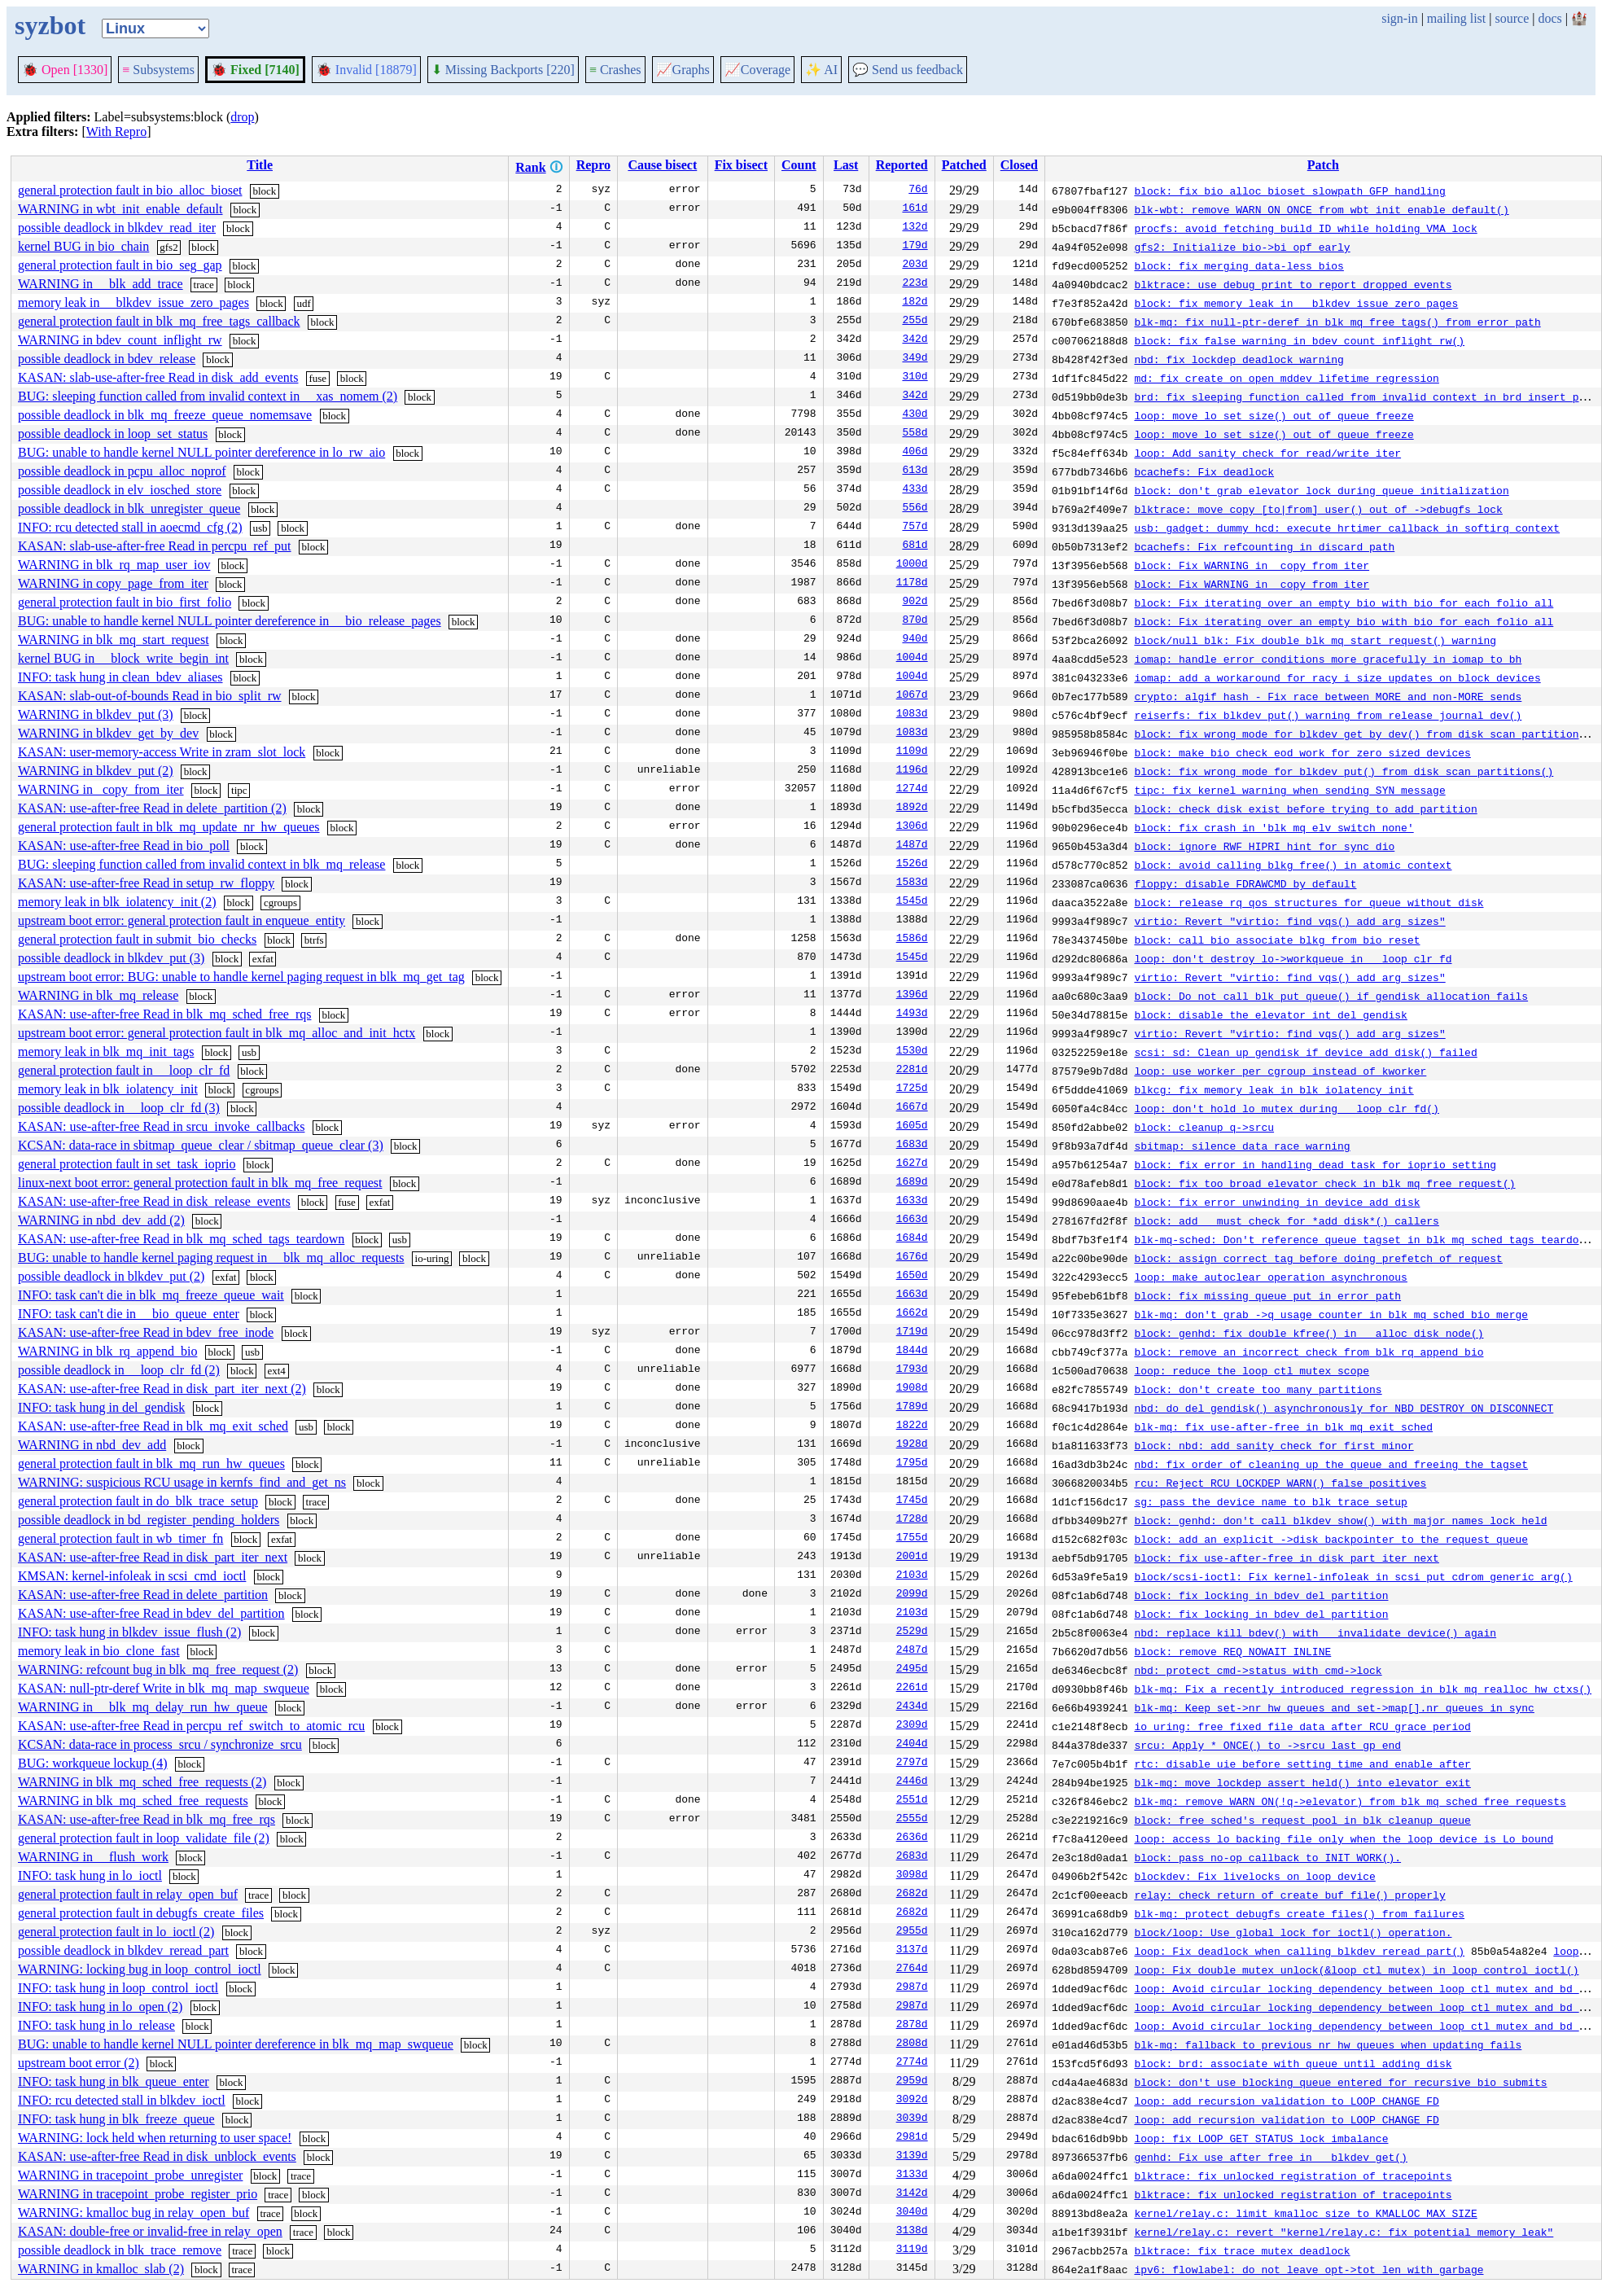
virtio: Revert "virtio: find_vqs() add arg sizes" (1289, 921)
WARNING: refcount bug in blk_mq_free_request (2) (158, 1669)
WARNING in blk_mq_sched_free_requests (133, 1800)
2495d (912, 1670)
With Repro (116, 131)
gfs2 (168, 247)
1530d (912, 1052)
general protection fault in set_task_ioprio (126, 1164)
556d (914, 509)
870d (914, 621)
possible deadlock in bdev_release (106, 359)
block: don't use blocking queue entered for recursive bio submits (1340, 2082)
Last (846, 165)
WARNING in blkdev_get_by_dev (108, 733)
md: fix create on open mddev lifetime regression (1286, 377)
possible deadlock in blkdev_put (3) (111, 958)
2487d (912, 1651)
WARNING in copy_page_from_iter (113, 583)
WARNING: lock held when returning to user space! (154, 2138)
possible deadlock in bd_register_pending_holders (148, 1520)
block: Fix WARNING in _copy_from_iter (1251, 565)
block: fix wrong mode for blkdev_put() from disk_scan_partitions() (1343, 771)
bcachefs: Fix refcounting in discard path (1264, 546)
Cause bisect (662, 165)
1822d (912, 1426)
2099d (912, 1595)
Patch (1323, 165)
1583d (912, 883)
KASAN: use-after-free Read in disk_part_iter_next (152, 1557)
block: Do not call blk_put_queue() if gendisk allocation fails (1331, 995)
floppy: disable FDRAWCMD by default (1245, 883)
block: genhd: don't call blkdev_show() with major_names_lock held (1340, 1520)
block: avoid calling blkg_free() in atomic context (1292, 864)
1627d (912, 1164)
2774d (912, 2063)
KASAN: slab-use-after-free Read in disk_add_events (158, 377)
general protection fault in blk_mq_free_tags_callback (159, 321)
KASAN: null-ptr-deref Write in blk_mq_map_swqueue (163, 1688)
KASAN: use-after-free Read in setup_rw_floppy (146, 883)
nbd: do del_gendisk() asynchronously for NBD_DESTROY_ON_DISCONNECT (1343, 1407)
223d (914, 284)
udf (303, 303)
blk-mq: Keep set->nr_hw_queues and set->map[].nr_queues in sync (1334, 1707)
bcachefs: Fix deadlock (1204, 471)
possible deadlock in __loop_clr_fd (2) (119, 1370)
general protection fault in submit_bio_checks (137, 939)
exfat (263, 959)
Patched (964, 165)
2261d (912, 1688)
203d (914, 265)
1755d (912, 1538)
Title (260, 165)
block (264, 191)
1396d (912, 995)
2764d (912, 1969)
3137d (912, 1950)
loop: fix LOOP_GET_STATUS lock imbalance (1261, 2138)
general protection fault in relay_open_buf (128, 1894)
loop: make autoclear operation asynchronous (1270, 1276)
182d (914, 303)
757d (914, 527)
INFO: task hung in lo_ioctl (90, 1875)
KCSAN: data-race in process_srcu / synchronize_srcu (160, 1744)
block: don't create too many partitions (1257, 1389)
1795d (912, 1464)
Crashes (615, 70)
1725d (912, 1089)
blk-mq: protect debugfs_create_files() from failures (1299, 1913)
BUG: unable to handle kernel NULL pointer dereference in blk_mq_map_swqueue (235, 2044)
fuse (317, 378)
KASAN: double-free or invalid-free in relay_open (150, 2231)
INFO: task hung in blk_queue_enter (113, 2081)
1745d (912, 1501)
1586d (912, 939)
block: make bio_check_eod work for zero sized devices (1302, 752)
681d (914, 546)
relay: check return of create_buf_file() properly (1289, 1894)
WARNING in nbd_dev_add (92, 1445)
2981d (912, 2138)
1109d (912, 752)
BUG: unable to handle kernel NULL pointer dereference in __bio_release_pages (229, 621)
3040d (912, 2213)
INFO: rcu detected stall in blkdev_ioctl (121, 2100)
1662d (912, 1314)
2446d (912, 1782)
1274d (912, 789)
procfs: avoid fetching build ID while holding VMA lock (1305, 228)
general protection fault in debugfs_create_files (141, 1913)
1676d (912, 1258)
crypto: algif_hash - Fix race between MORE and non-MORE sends (1327, 696)
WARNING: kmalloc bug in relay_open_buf (133, 2212)
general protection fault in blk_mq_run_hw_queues (151, 1463)
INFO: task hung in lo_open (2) (100, 2006)
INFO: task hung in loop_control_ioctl (118, 1988)
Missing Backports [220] (503, 70)
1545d (912, 902)
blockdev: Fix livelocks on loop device (1254, 1876)
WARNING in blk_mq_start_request (113, 639)
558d (914, 434)
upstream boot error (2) (78, 2063)
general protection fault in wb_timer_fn (120, 1538)
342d (914, 340)
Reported (902, 165)
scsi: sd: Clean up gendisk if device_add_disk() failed (1305, 1052)
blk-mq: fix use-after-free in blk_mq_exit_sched (1283, 1426)
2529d (912, 1632)
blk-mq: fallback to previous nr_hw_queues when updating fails (1327, 2044)
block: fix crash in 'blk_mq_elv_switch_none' (1273, 827)
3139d (912, 2156)
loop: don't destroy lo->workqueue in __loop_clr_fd (1292, 958)
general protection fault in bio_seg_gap (120, 265)
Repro (593, 165)
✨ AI (821, 70)
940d (914, 640)
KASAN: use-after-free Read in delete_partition (143, 1595)
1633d (912, 1201)
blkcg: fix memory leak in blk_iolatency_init (1273, 1089)
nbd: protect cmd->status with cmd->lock (1257, 1670)
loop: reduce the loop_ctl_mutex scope (1251, 1370)
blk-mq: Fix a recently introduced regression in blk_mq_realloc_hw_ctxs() (1362, 1688)
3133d (912, 2175)
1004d (912, 658)
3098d (912, 1876)
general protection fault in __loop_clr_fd (124, 1070)
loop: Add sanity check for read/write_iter (1267, 452)
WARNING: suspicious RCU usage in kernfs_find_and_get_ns (182, 1482)
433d (914, 490)
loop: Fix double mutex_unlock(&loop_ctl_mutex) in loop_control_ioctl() (1356, 1969)
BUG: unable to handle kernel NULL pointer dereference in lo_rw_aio (201, 452)
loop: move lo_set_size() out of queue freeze (1273, 415)
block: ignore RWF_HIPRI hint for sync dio (1264, 846)
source (1512, 18)
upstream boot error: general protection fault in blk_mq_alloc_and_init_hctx (216, 1033)
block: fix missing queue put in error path (1267, 1295)
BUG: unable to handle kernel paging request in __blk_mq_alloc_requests (211, 1257)
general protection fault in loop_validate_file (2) (143, 1838)
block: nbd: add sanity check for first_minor (1273, 1445)
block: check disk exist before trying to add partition (1305, 808)
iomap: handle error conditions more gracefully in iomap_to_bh (1327, 658)
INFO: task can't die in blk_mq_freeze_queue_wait (151, 1295)
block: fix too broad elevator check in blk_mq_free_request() (1324, 1183)
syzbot (50, 25)
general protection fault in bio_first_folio (124, 602)
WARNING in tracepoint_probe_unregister (130, 2175)
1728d (912, 1520)
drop (242, 117)
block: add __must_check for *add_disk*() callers (1286, 1220)
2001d (912, 1557)
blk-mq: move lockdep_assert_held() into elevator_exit (1302, 1782)
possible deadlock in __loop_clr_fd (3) (119, 1108)
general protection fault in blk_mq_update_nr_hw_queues (169, 827)
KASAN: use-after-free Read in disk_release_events (154, 1201)
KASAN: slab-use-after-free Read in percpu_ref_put (154, 546)
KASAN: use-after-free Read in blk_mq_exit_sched (153, 1426)
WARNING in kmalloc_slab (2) (101, 2269)
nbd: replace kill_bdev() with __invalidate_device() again (1315, 1632)
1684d (912, 1239)
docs (1549, 18)
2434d (912, 1707)
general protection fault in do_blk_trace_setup (138, 1501)
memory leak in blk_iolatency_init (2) (117, 902)
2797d (912, 1763)
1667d (912, 1108)
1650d (912, 1276)
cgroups (280, 902)
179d (914, 246)
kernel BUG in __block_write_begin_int (123, 658)
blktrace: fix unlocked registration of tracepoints (1292, 2175)
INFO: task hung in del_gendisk (101, 1407)
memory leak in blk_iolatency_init (108, 1089)
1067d (912, 696)
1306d (912, 827)
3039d (912, 2119)
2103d (912, 1576)
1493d (912, 1014)
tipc (239, 790)
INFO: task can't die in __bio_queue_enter (128, 1314)
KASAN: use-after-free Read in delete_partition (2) (152, 808)
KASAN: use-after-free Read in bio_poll (124, 845)
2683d (912, 1857)
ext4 (276, 1371)
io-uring (432, 1258)
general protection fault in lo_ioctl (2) (116, 1932)
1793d (912, 1370)
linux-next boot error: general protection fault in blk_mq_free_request (200, 1183)
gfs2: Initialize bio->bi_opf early (1242, 246)
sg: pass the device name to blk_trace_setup (1270, 1501)
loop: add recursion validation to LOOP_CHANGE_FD (1286, 2100)
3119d (912, 2250)
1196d (912, 771)
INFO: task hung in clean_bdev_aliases (120, 677)
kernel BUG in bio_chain (83, 246)
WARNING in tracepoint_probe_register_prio (137, 2194)
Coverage (757, 70)
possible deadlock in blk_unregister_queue (129, 508)
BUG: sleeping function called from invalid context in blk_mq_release (201, 864)
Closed (1019, 165)
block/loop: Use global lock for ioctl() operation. (1292, 1932)
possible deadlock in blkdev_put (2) (111, 1276)
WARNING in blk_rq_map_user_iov (114, 565)
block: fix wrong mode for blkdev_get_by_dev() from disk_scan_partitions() (1365, 733)
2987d (912, 1988)
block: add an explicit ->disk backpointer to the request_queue (1331, 1538)
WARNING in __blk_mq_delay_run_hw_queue (143, 1707)
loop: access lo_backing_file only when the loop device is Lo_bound (1343, 1838)
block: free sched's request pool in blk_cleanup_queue (1302, 1819)
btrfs (314, 940)
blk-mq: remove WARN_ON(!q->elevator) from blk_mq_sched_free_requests (1349, 1801)
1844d (912, 1351)
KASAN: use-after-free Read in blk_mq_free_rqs (146, 1819)
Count (798, 165)
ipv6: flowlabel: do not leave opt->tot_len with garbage (1308, 2269)
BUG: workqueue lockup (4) (93, 1763)
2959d (912, 2082)
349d (914, 359)
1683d (912, 1145)
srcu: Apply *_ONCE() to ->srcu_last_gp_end (1267, 1744)
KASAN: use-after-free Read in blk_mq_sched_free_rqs (164, 1014)
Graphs (683, 70)
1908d (912, 1389)
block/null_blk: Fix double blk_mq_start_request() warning (1315, 640)
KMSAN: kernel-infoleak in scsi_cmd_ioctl (132, 1576)
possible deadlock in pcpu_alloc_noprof (122, 471)
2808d (912, 2044)
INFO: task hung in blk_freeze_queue (116, 2119)
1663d (912, 1220)
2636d (912, 1838)
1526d (912, 864)
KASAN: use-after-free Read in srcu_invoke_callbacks (161, 1126)
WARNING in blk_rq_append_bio (107, 1351)
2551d (912, 1801)
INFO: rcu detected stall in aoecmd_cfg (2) (130, 527)
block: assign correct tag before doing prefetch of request (1318, 1258)
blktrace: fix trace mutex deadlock (1242, 2250)
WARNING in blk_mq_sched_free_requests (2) (142, 1782)
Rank (530, 167)
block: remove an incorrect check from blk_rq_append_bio (1308, 1351)
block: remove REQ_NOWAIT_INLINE (1232, 1651)
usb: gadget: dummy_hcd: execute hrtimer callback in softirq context (1347, 527)
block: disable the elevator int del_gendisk (1270, 1014)
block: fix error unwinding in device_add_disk (1277, 1201)
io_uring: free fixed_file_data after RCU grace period (1302, 1726)
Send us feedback (907, 70)
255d (914, 321)
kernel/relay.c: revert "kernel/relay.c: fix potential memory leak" (1343, 2231)
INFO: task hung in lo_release (96, 2025)
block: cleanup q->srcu (1204, 1127)
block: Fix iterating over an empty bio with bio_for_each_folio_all (1343, 602)
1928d (912, 1445)
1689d (912, 1183)
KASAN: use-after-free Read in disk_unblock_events (157, 2156)
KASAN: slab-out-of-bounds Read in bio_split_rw (150, 696)
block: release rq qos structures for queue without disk (1308, 902)
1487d (912, 846)
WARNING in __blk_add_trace (100, 284)
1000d (912, 565)
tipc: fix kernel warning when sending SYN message (1289, 789)
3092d (912, 2100)
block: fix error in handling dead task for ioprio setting (1315, 1164)
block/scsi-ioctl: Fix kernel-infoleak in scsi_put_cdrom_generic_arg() (1353, 1576)
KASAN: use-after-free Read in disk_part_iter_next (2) (162, 1389)
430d (914, 415)
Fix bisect (741, 165)
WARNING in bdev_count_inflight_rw (120, 340)
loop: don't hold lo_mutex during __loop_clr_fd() (1286, 1108)
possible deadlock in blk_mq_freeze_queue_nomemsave (165, 415)
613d (914, 471)
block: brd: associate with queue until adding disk (1292, 2063)
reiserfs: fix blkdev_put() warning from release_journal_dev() (1327, 715)
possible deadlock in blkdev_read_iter (117, 227)
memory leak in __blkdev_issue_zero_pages (133, 302)
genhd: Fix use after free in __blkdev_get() (1270, 2156)
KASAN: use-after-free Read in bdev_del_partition (151, 1613)
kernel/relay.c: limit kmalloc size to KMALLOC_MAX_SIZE (1305, 2213)
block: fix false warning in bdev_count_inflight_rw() (1299, 340)
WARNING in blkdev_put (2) (95, 771)
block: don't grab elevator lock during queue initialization (1321, 490)
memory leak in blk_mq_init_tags (106, 1051)
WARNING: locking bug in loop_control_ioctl (139, 1969)
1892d (912, 808)
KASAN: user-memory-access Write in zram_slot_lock (161, 752)
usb (259, 528)
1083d (912, 715)
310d (914, 377)
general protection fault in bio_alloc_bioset (130, 190)
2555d (912, 1819)
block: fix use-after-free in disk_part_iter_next (1286, 1557)
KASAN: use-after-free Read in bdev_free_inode (146, 1332)
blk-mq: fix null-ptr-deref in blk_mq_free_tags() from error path (1337, 321)
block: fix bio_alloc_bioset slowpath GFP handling (1289, 190)
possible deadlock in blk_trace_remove (119, 2250)
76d (917, 190)
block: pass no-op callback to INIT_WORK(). (1267, 1857)
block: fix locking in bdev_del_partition (1261, 1595)
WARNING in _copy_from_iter (101, 789)
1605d (912, 1127)
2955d (912, 1932)
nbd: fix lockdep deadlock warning (1238, 359)
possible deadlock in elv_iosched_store (119, 490)
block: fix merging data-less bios (1238, 265)
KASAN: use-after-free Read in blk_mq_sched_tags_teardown (181, 1239)
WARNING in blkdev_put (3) (95, 714)
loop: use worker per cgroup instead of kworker (1280, 1070)
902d (914, 602)
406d (914, 452)
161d (914, 209)
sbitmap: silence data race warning (1242, 1145)
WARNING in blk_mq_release (98, 995)
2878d (912, 2025)
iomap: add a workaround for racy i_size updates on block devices (1337, 677)
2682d (912, 1894)
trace (204, 284)
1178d (912, 583)
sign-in (1399, 18)
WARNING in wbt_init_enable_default (120, 209)
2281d (912, 1070)
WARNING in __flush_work (93, 1857)
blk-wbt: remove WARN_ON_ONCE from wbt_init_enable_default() (1321, 209)
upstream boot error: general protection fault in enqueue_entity (181, 920)
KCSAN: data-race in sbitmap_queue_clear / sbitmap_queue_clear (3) (200, 1145)
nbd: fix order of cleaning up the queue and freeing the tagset (1331, 1464)
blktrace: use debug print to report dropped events (1292, 284)
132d (914, 228)
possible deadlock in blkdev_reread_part (123, 1950)
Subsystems (158, 70)
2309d (912, 1726)
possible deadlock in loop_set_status (113, 433)
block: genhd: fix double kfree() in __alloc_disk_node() (1308, 1332)
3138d (912, 2231)
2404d (912, 1744)
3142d (912, 2194)
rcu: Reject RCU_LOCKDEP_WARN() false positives (1280, 1482)
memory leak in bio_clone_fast (99, 1651)
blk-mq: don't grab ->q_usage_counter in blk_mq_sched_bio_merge (1331, 1314)
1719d (912, 1332)
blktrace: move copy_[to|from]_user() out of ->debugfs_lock (1318, 509)
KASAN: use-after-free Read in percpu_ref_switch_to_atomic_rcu (191, 1726)
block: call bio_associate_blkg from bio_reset (1277, 939)
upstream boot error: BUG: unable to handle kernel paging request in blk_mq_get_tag (241, 977)
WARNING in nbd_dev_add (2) (101, 1220)
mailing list (1456, 18)
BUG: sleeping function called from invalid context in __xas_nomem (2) (207, 396)
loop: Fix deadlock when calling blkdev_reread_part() (1299, 1950)
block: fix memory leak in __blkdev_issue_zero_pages (1296, 303)
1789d (912, 1407)
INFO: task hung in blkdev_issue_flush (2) (129, 1632)
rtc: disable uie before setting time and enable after (1302, 1763)
